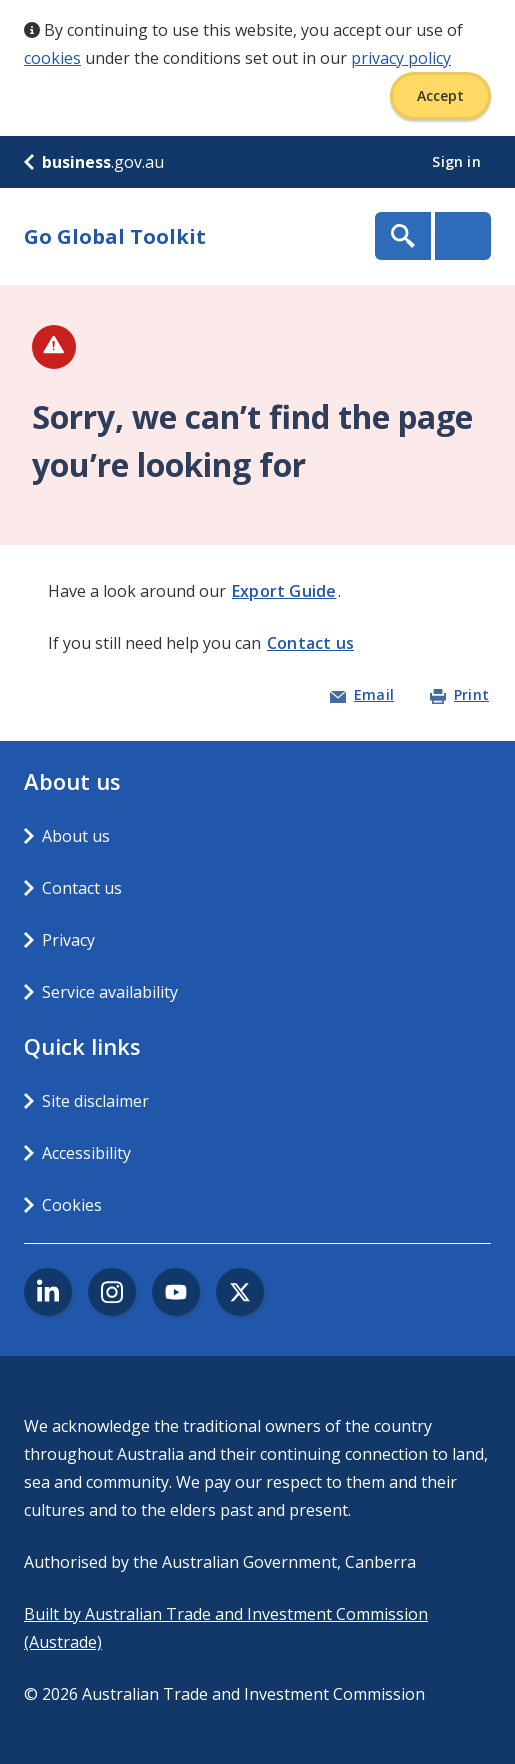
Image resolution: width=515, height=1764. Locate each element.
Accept (440, 95)
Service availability (110, 992)
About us (76, 836)
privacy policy (401, 58)
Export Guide (284, 591)
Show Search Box (403, 236)
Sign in (458, 161)
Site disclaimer (95, 1101)
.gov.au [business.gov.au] (94, 162)
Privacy (68, 940)
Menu (463, 236)
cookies (52, 58)
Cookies (72, 1205)
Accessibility (86, 1153)
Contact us (310, 643)
